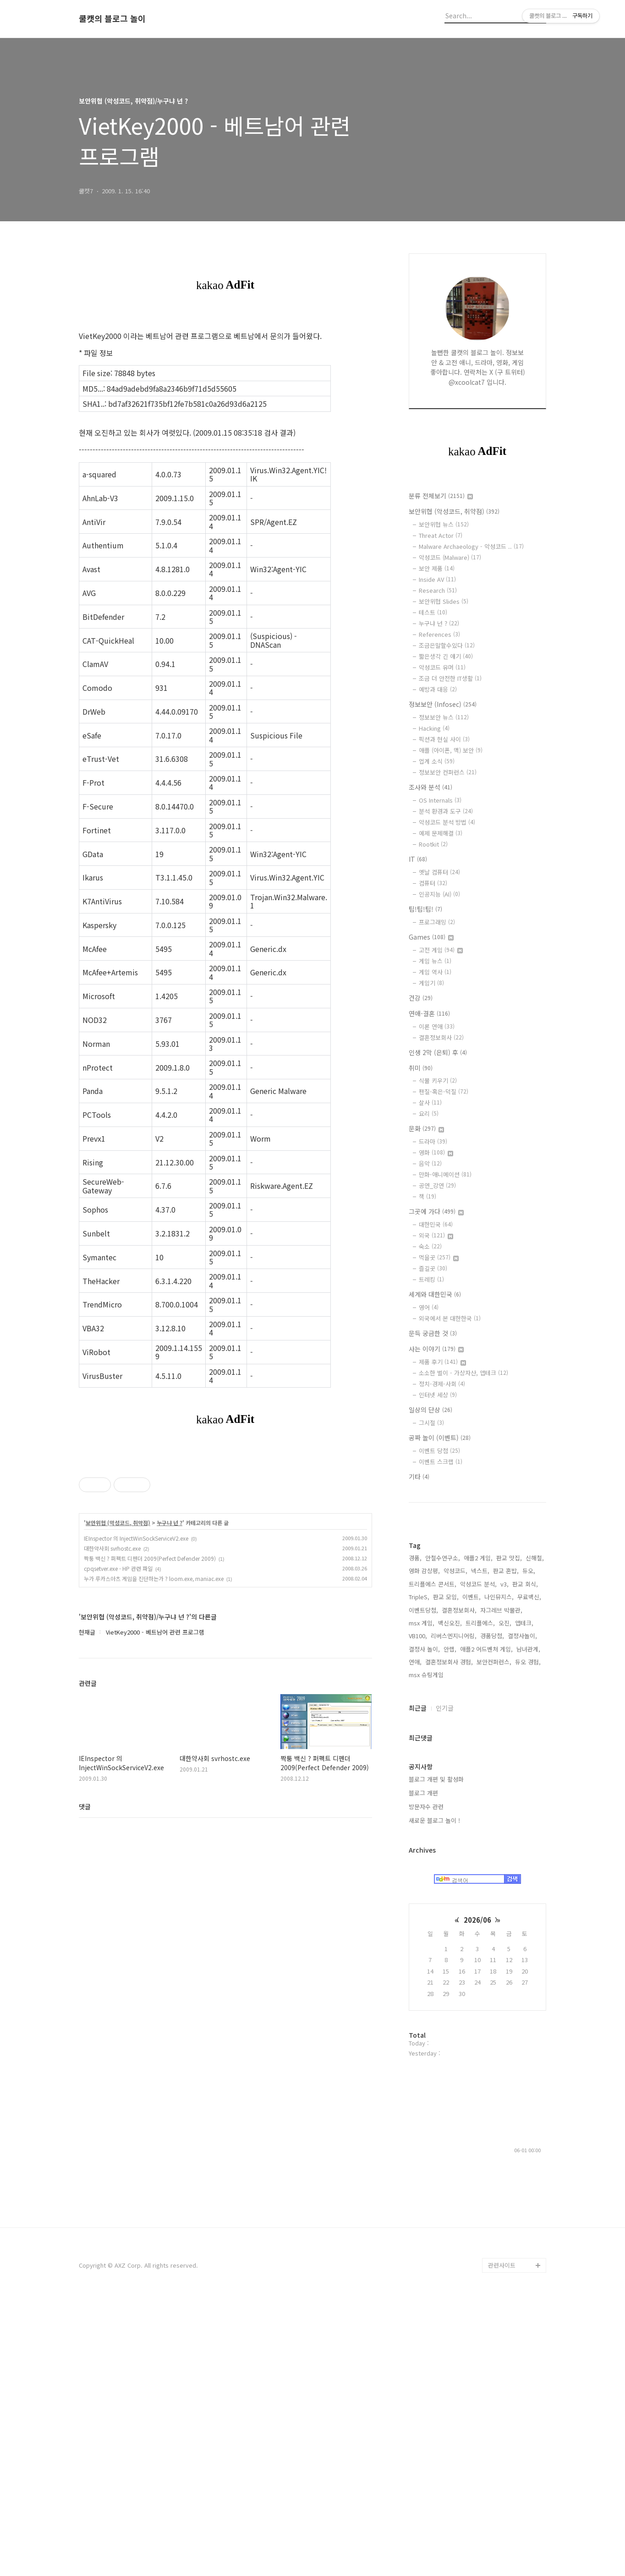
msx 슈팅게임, (427, 1949)
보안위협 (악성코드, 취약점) (118, 1651)
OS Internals (440, 800)
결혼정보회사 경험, (449, 1936)
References (439, 634)
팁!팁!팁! (425, 908)
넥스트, (480, 1845)
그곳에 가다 (436, 1211)
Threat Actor (440, 535)
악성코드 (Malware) (450, 557)
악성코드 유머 (442, 667)
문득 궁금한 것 (433, 1333)
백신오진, (450, 1897)
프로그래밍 (437, 922)
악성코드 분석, (478, 1858)
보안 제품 (437, 568)
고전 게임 (441, 950)
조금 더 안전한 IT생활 (450, 678)
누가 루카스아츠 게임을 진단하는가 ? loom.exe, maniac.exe (154, 1707)
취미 (421, 1067)
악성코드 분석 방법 (447, 822)
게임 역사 (435, 972)
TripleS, (419, 1871)
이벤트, (471, 1871)
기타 (419, 1476)
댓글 (85, 1934)
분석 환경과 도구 (446, 811)
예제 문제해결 (440, 833)
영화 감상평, (424, 1845)
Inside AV (437, 579)
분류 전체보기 (441, 495)
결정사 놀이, (424, 1924)
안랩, (450, 1924)
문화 (426, 1128)
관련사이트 (501, 2540)
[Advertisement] (225, 1513)
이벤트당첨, (423, 1885)
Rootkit (433, 844)
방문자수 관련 (426, 2081)
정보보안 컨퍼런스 (448, 772)
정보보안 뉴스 (444, 717)
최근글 (418, 1982)
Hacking (434, 728)
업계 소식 (437, 761)
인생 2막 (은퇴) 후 (438, 1052)
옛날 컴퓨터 (439, 872)
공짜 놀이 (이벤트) (440, 1437)
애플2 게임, (478, 1832)
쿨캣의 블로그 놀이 (112, 19)
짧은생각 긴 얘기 (446, 656)
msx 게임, (421, 1897)
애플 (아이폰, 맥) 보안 (450, 750)
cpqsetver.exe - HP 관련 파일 (118, 1697)
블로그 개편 (423, 2067)
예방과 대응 (438, 689)
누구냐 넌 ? (169, 1651)
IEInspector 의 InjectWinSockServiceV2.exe (136, 1666)
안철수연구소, (442, 1832)
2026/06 (477, 2194)
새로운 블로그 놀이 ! (434, 2095)
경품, (415, 1832)
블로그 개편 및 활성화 (436, 2054)
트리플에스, (480, 1897)
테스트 (433, 612)
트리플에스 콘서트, (432, 1858)
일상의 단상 (430, 1409)
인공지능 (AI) (439, 894)
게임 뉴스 (435, 961)
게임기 (431, 983)
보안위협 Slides (443, 601)
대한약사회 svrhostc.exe (112, 1676)
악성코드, (455, 1845)
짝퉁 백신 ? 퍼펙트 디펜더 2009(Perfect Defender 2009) (150, 1686)
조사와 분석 (430, 787)
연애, (415, 1936)
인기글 (445, 1982)
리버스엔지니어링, (454, 1910)
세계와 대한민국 (435, 1294)
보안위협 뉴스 (444, 524)
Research (438, 590)
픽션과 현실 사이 (444, 739)
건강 (421, 997)
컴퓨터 (433, 883)
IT (418, 859)
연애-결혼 (429, 1013)
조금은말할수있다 (447, 645)
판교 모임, (446, 1871)
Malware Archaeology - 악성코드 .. (471, 546)
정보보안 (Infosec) (443, 704)
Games (431, 936)
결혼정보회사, (459, 1885)
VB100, (418, 1910)
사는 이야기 (436, 1348)
